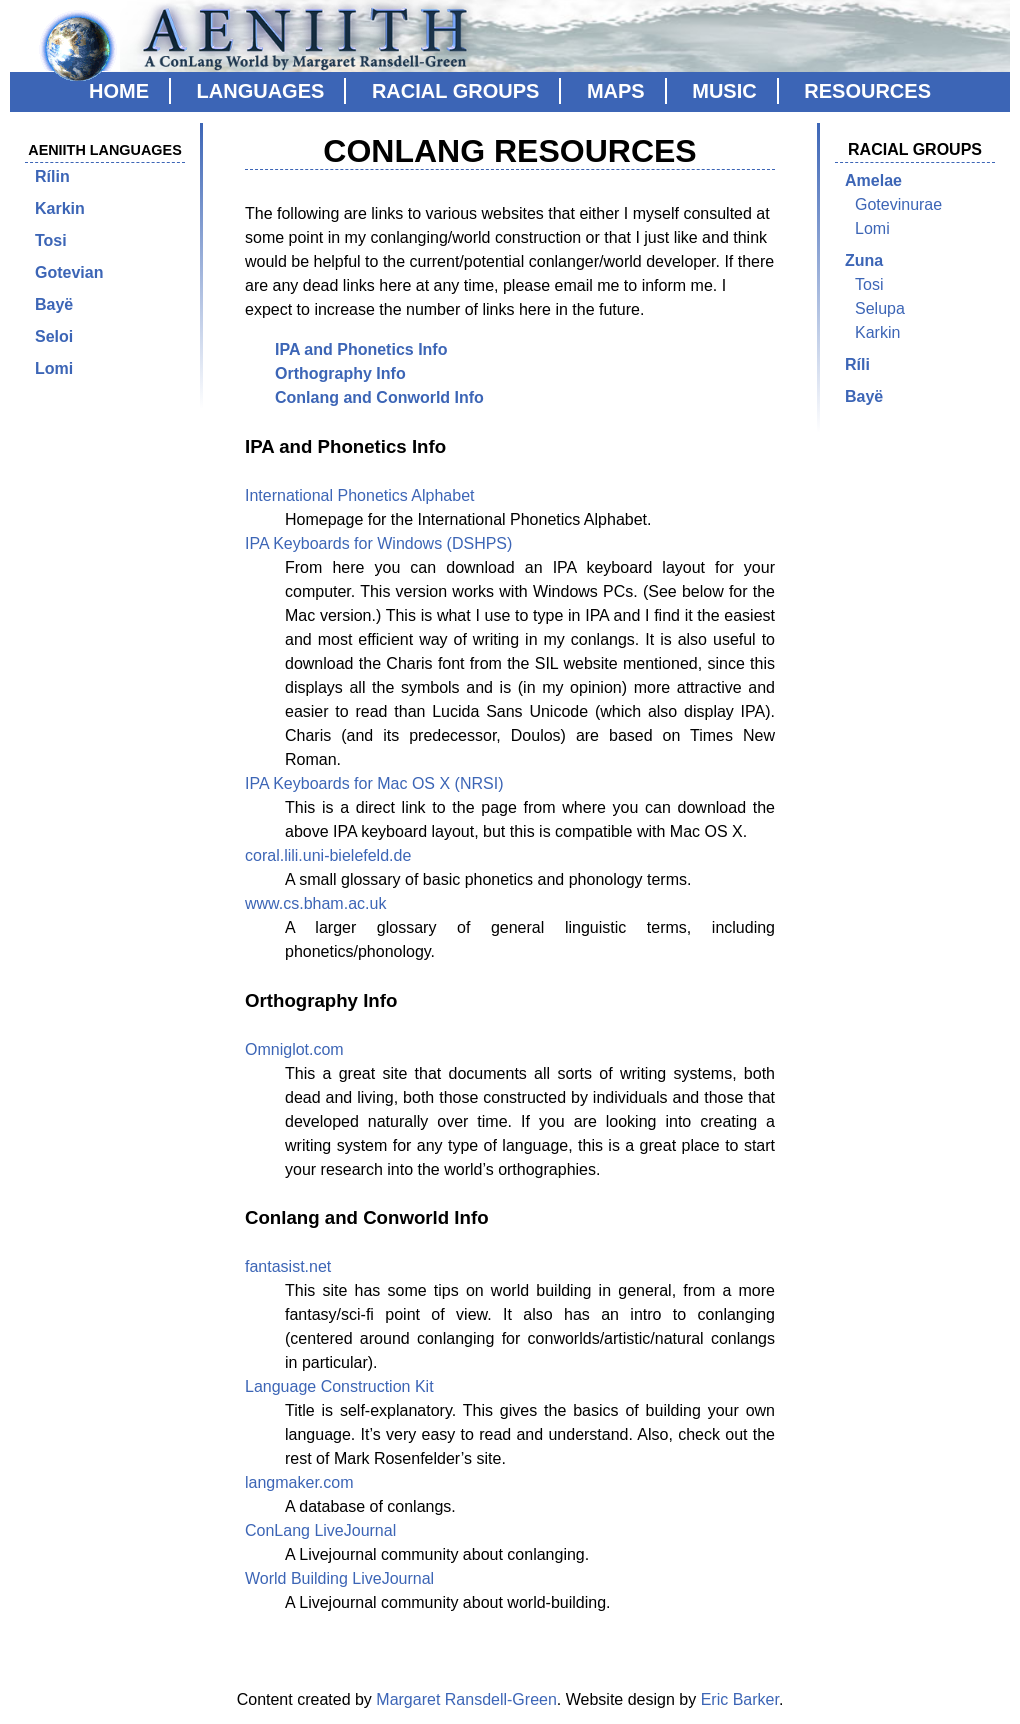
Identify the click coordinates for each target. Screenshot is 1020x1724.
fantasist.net (288, 1266)
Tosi (51, 240)
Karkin (60, 208)
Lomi (54, 368)
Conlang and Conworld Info (379, 397)
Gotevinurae (898, 204)
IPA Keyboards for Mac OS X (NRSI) (374, 783)
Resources (867, 91)
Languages (261, 91)
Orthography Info (340, 373)
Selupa (880, 308)
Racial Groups (455, 91)
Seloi (54, 336)
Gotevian (69, 272)
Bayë (54, 304)
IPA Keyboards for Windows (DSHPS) (378, 543)
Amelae (873, 180)
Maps (616, 91)
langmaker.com (299, 1482)
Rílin (52, 176)
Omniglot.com (294, 1049)
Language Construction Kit (339, 1386)
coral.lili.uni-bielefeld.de (328, 855)
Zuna (864, 260)
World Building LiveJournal (339, 1578)
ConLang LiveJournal (320, 1530)
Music (724, 91)
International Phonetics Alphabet (360, 495)
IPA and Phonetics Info (361, 349)
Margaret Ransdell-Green (466, 1699)
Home (119, 91)
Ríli (857, 364)
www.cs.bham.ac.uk (315, 903)
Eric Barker (740, 1699)
